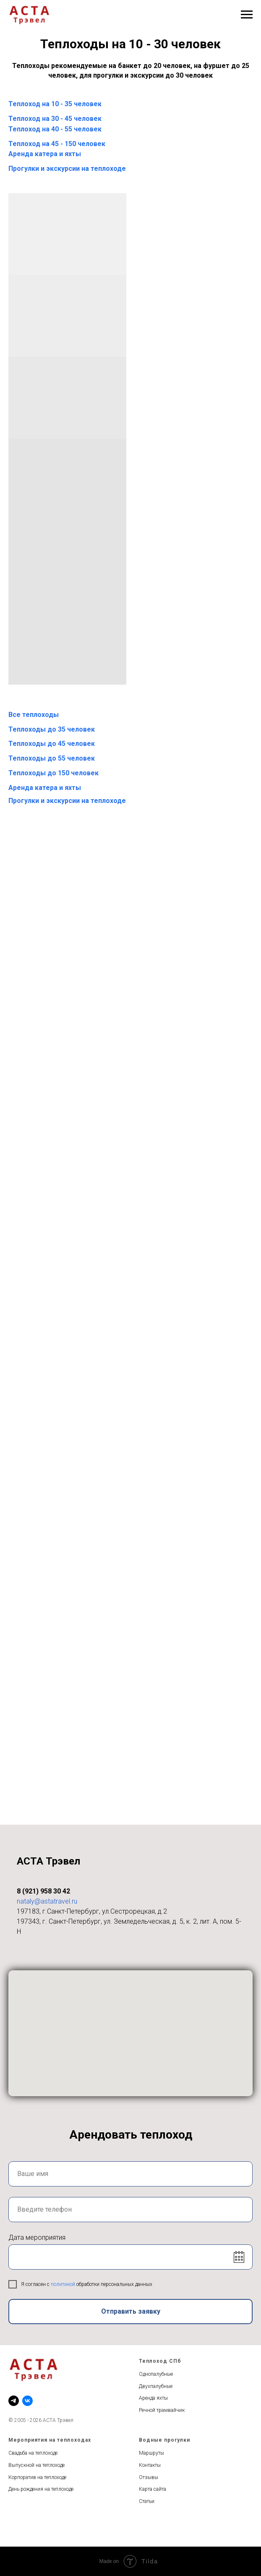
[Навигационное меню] (247, 14)
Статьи (146, 2501)
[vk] (27, 2401)
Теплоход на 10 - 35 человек (55, 104)
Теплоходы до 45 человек (51, 744)
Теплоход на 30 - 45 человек (55, 119)
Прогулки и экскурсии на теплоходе (67, 169)
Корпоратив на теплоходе (37, 2477)
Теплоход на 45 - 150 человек (56, 144)
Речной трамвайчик (162, 2410)
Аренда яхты (153, 2398)
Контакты (150, 2465)
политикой (63, 2284)
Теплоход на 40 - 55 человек (55, 129)
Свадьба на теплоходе (32, 2453)
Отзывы (148, 2477)
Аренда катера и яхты (44, 154)
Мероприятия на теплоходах (49, 2440)
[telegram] (13, 2401)
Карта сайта (152, 2489)
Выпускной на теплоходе (36, 2465)
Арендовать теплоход (130, 2135)
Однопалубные (156, 2374)
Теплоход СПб (160, 2361)
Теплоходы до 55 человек (51, 758)
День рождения (25, 2489)
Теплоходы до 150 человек (53, 773)
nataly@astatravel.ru (47, 1901)
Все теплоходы (33, 715)
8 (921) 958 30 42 (43, 1891)
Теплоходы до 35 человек (51, 729)
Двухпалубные (155, 2386)
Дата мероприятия (36, 2237)
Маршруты (151, 2453)
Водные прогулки (164, 2440)
